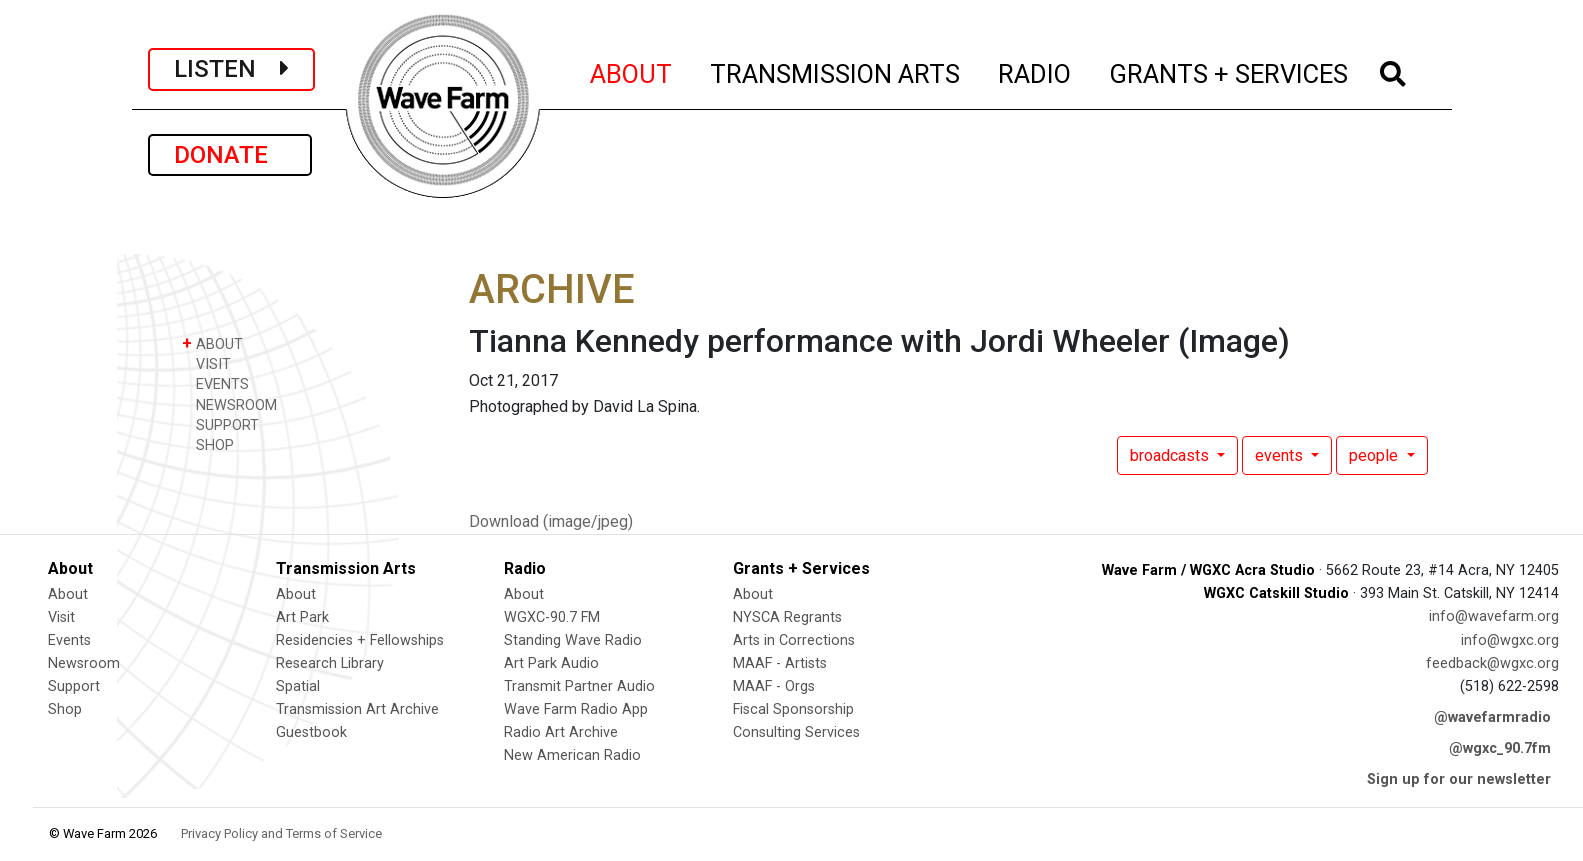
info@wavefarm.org (1494, 616)
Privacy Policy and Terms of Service (281, 833)
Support (74, 686)
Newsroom (84, 663)
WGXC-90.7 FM (552, 617)
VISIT (206, 363)
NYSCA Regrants (787, 617)
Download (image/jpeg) (551, 521)
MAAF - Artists (780, 663)
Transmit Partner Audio (579, 686)
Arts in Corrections (794, 640)
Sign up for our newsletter (1459, 779)
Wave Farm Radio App (576, 709)
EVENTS (215, 383)
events (1281, 455)
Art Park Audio (551, 663)
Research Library (330, 663)
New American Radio (572, 755)
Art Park (302, 617)
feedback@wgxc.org (1492, 663)
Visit (61, 617)
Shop (65, 709)
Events (69, 640)
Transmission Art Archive (357, 709)
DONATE (230, 155)
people (1375, 455)
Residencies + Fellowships (360, 640)
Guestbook (311, 732)
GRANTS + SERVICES (1229, 71)
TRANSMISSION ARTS (836, 71)
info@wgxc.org (1510, 640)
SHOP (208, 444)
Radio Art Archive (561, 732)
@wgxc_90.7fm (1500, 748)
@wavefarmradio (1492, 717)
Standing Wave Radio (573, 640)
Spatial (298, 686)
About (68, 594)
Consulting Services (796, 732)
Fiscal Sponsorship (793, 709)
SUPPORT (220, 424)
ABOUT (632, 71)
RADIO (1035, 71)
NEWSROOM (229, 404)
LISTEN (231, 69)
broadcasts (1171, 455)
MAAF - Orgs (774, 686)
